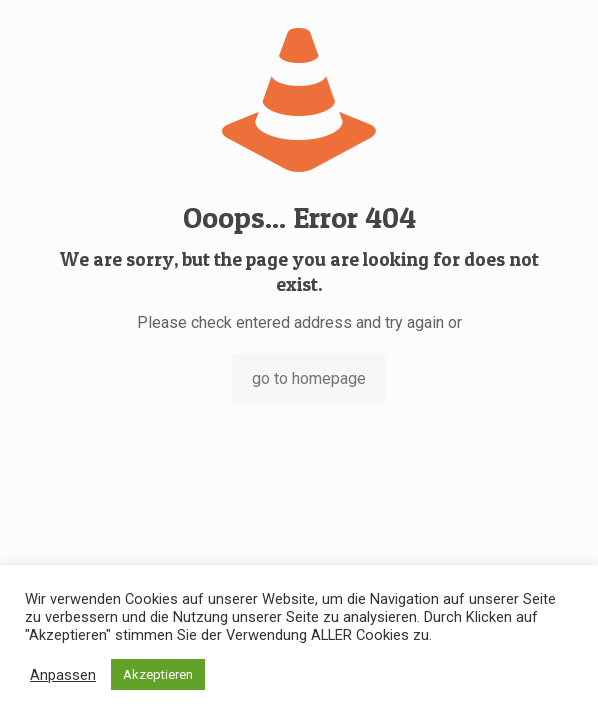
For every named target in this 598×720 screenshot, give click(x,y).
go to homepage (309, 378)
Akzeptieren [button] (158, 674)
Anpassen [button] (63, 675)
